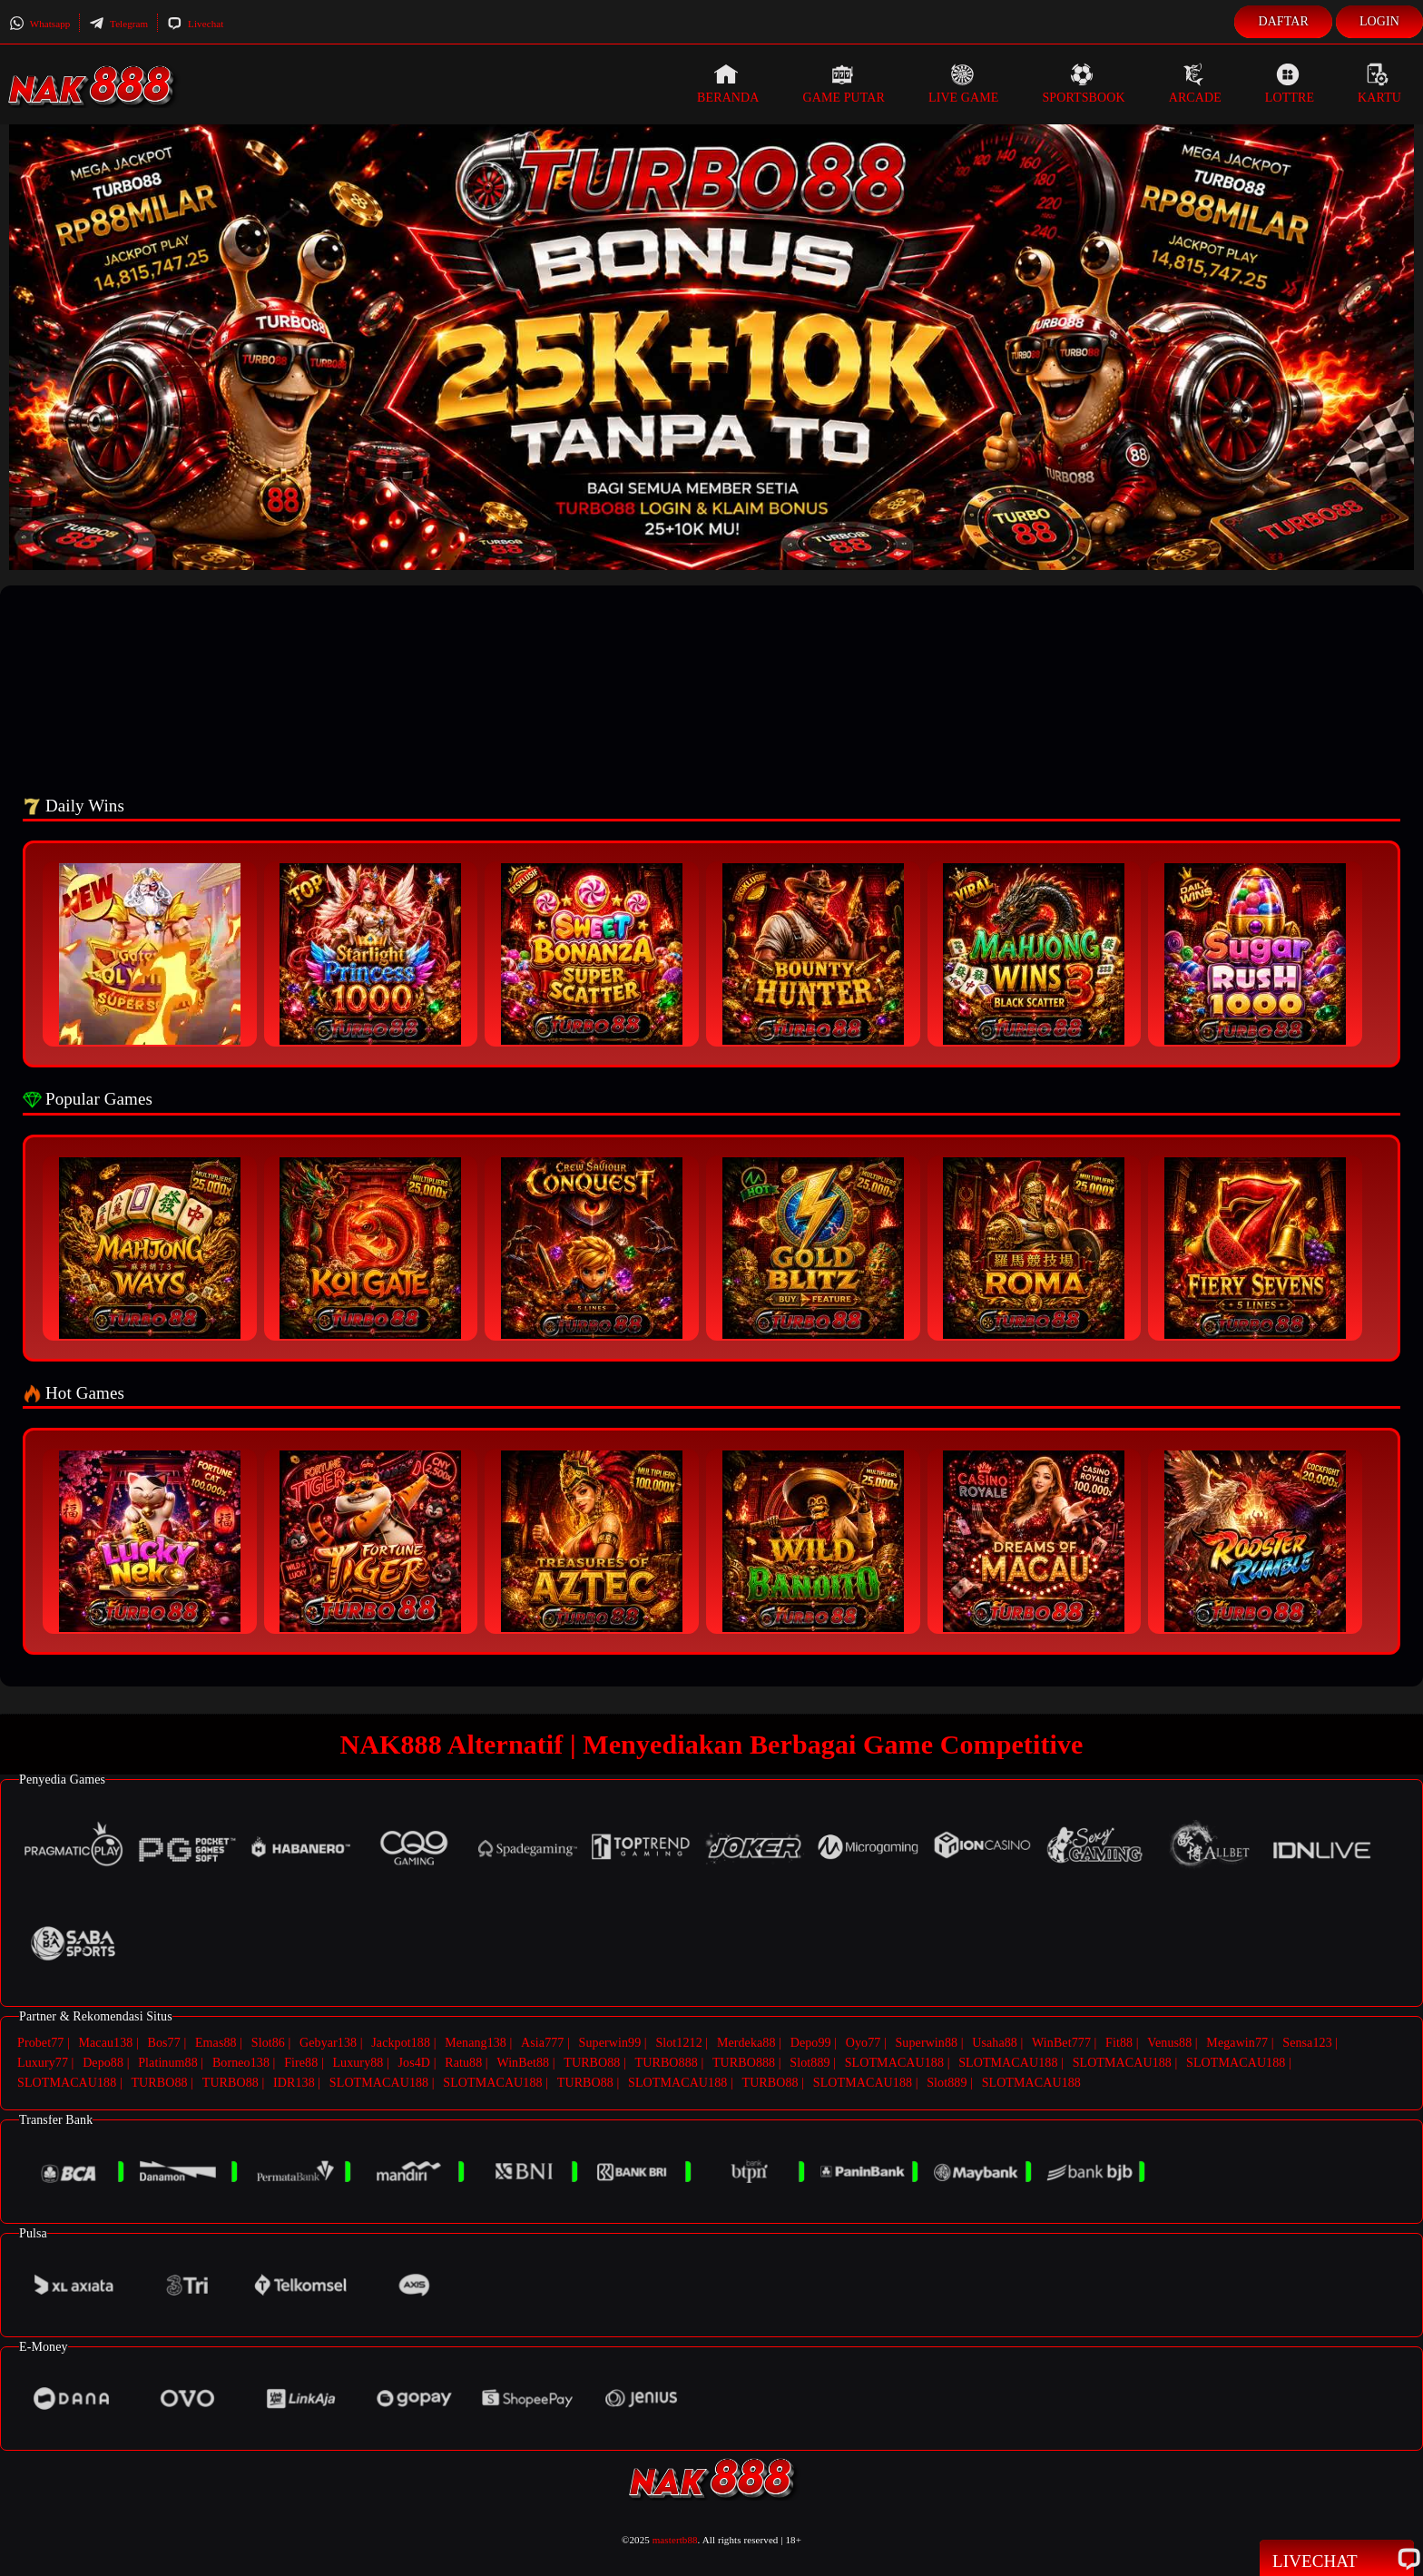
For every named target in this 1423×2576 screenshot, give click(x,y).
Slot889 (809, 2062)
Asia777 (542, 2043)
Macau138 (105, 2043)
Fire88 (301, 2062)
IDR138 (294, 2081)
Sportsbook (1083, 83)
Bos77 (164, 2043)
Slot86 (268, 2043)
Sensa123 (1306, 2043)
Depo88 (103, 2062)
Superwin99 (610, 2043)
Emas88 (216, 2043)
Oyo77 (863, 2043)
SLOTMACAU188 (894, 2062)
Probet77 (40, 2043)
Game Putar (843, 83)
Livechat (195, 23)
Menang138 (475, 2043)
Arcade (1195, 83)
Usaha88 (994, 2043)
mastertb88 (675, 2537)
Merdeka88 (746, 2043)
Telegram (118, 23)
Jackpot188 (400, 2043)
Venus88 (1169, 2043)
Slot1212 (678, 2043)
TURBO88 (592, 2062)
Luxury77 (42, 2062)
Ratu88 (463, 2062)
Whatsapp (39, 23)
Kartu (1379, 83)
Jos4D (414, 2062)
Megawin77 (1237, 2043)
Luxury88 (357, 2062)
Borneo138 (241, 2062)
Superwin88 (926, 2043)
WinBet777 (1061, 2043)
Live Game (963, 83)
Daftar (1283, 21)
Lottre (1289, 83)
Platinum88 (168, 2062)
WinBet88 (522, 2062)
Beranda (728, 83)
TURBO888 (666, 2062)
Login (1379, 21)
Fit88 (1119, 2043)
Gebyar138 (328, 2043)
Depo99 (810, 2043)
